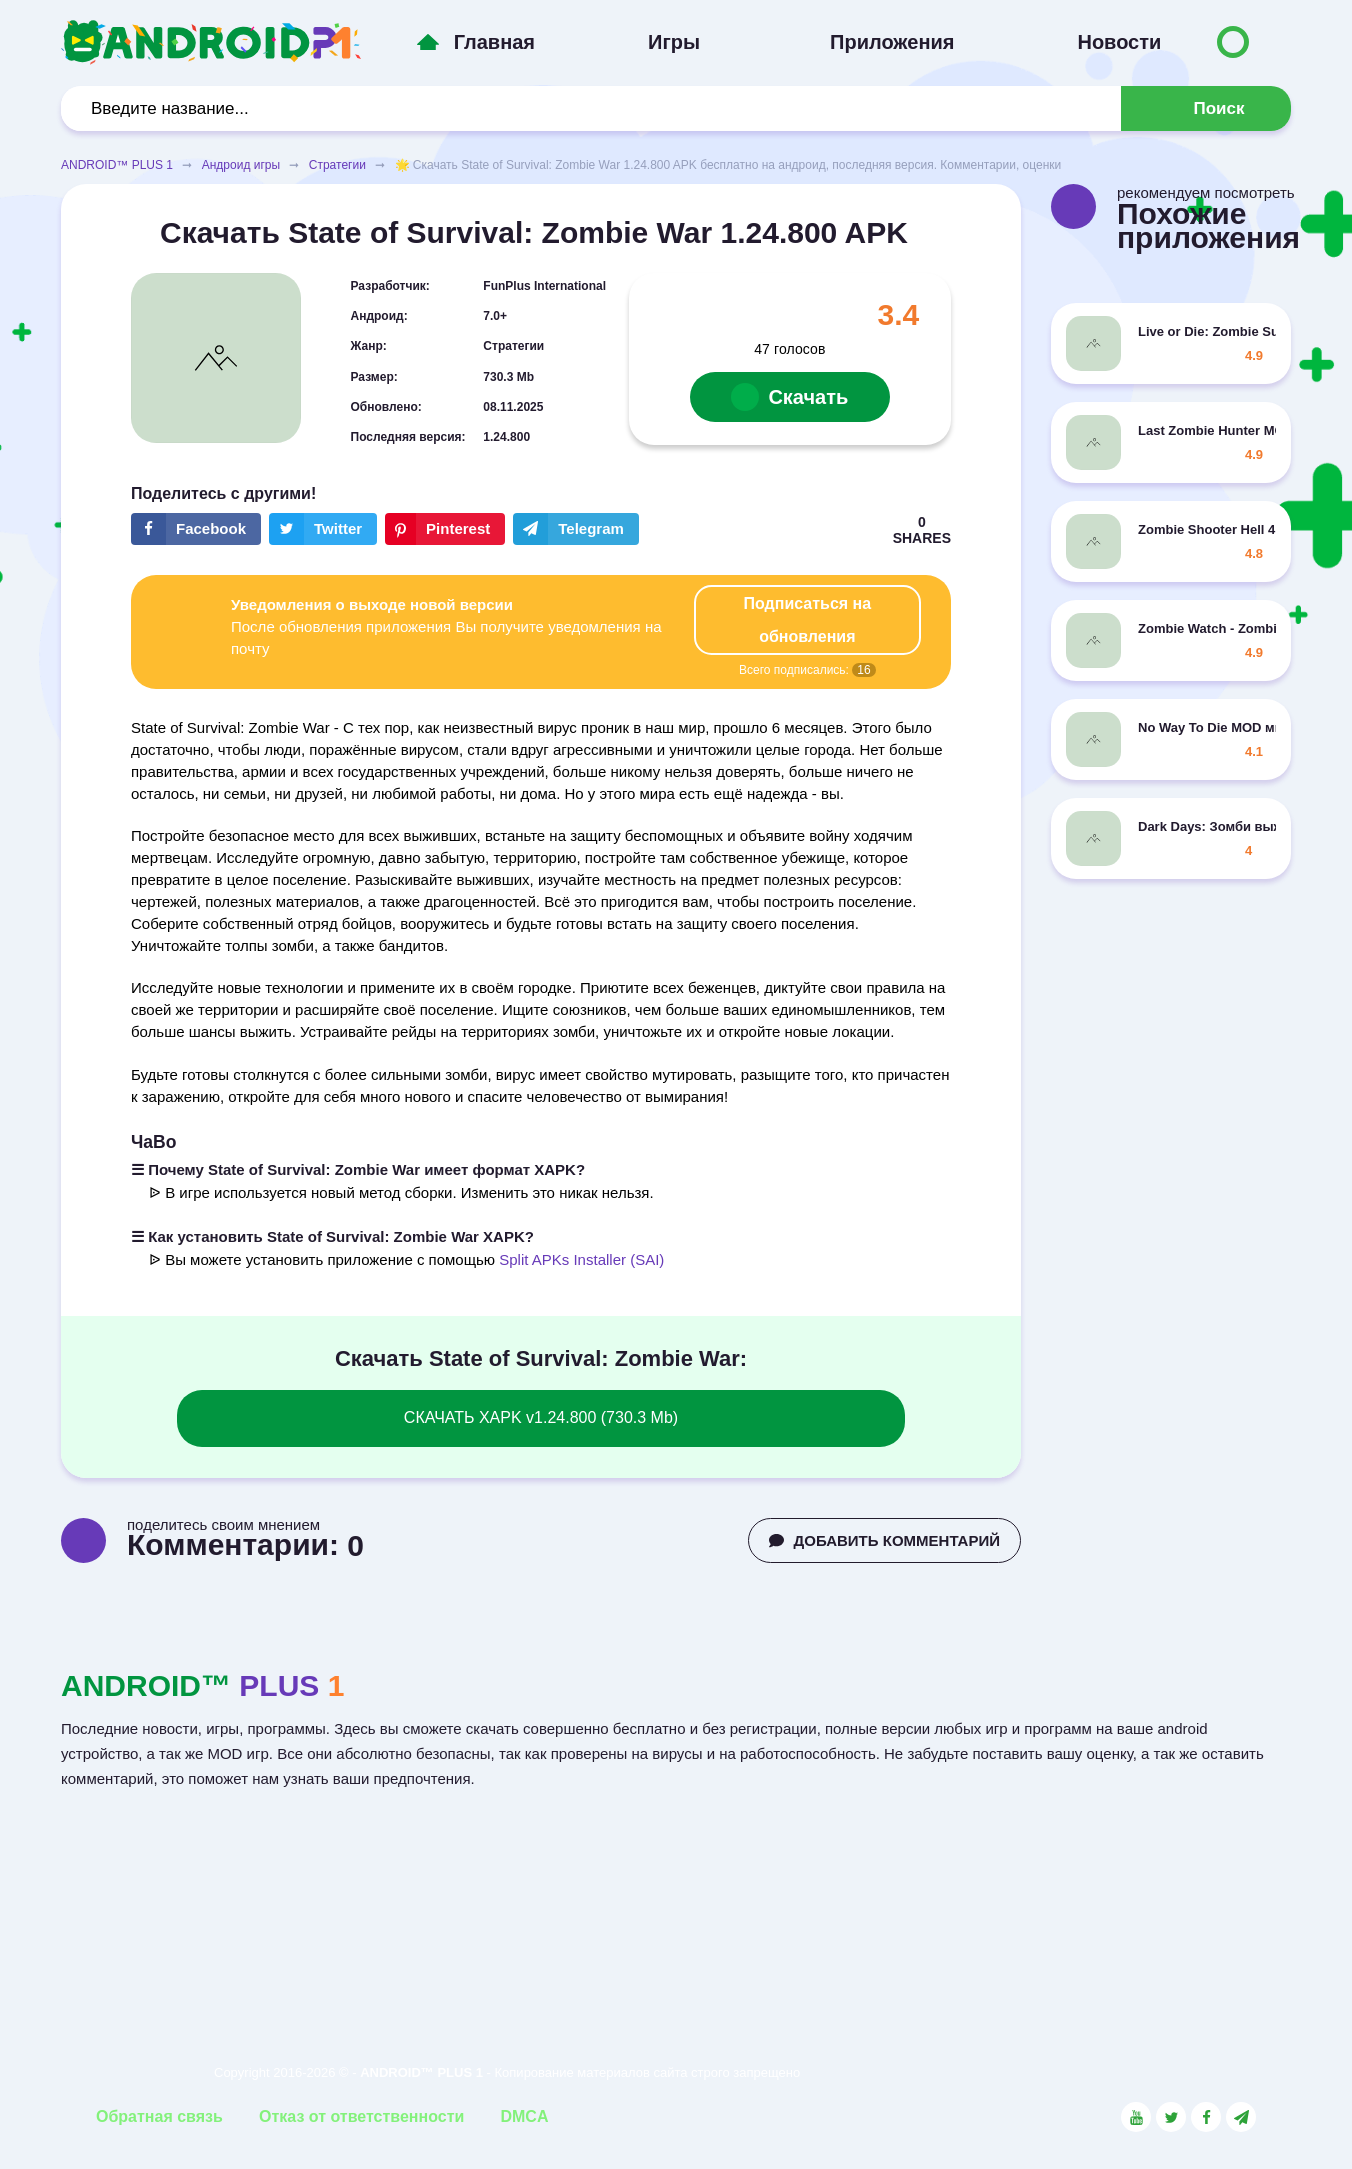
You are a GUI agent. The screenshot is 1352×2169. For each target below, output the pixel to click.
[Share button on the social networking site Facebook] (196, 529)
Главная (494, 42)
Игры (674, 42)
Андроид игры (241, 165)
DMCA (524, 2116)
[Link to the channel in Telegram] (1241, 2117)
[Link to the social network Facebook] (1206, 2117)
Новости (1119, 42)
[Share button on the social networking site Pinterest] (445, 529)
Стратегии (337, 165)
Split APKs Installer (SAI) (581, 1259)
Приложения (892, 42)
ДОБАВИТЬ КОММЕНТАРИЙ (884, 1540)
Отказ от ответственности (361, 2116)
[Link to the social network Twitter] (1171, 2117)
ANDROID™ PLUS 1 (117, 165)
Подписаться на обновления (808, 620)
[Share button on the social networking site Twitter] (323, 529)
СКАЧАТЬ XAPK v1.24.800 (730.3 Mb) (541, 1417)
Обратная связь (159, 2116)
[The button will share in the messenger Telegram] (576, 529)
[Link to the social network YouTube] (1136, 2117)
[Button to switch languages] (1233, 42)
